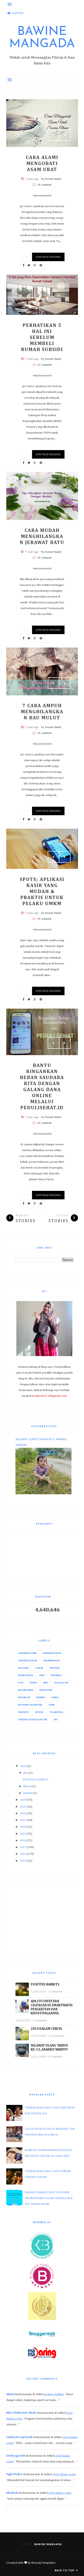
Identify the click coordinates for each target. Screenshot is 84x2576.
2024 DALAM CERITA (46, 2028)
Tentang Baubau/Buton (32, 1720)
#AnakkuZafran (27, 1660)
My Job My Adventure (30, 1705)
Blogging (23, 1668)
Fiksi (42, 1675)
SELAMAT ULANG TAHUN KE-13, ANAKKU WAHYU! (49, 2047)
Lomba (55, 1697)
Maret (27, 1786)
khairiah (12, 2492)
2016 (23, 1853)
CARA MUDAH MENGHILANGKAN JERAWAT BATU (42, 536)
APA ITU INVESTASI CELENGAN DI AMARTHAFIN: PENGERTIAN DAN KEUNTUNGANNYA (52, 2007)
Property (23, 1712)
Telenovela (56, 1712)
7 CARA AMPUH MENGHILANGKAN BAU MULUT (42, 711)
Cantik (39, 1668)
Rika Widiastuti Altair (21, 2412)
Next (65, 135)
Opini (51, 1705)
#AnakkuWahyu (52, 1653)
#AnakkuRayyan (27, 1653)
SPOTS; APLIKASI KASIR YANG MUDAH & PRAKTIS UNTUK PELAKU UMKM (42, 891)
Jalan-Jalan (61, 1683)
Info (45, 1683)
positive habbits (54, 2394)
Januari (27, 1793)
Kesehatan (45, 1690)
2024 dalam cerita (64, 2474)
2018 (23, 1840)
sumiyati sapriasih (19, 2437)
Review (39, 1712)
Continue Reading (48, 256)
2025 (23, 1766)
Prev (53, 135)
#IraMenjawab (51, 1660)
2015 (23, 1860)
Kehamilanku (25, 1690)
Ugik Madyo (14, 2474)
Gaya (21, 1683)
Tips (55, 1720)
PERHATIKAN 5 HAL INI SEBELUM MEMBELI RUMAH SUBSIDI (42, 337)
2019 (23, 1833)
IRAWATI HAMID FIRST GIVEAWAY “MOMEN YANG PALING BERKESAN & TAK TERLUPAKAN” (49, 2198)
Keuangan (24, 1697)
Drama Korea (25, 1675)
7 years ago (32, 179)
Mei (25, 1773)
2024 (23, 1799)
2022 (23, 1813)
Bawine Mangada (42, 38)
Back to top (66, 2570)
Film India (56, 1675)
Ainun (10, 2394)
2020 (23, 1826)
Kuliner (40, 1697)
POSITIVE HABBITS (35, 1779)
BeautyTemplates (44, 2563)
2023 (23, 1806)
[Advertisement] (44, 1918)
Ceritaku (54, 1668)
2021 (23, 1820)
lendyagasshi (15, 2455)
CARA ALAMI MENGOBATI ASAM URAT (42, 163)
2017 (23, 1847)
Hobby (33, 1683)
